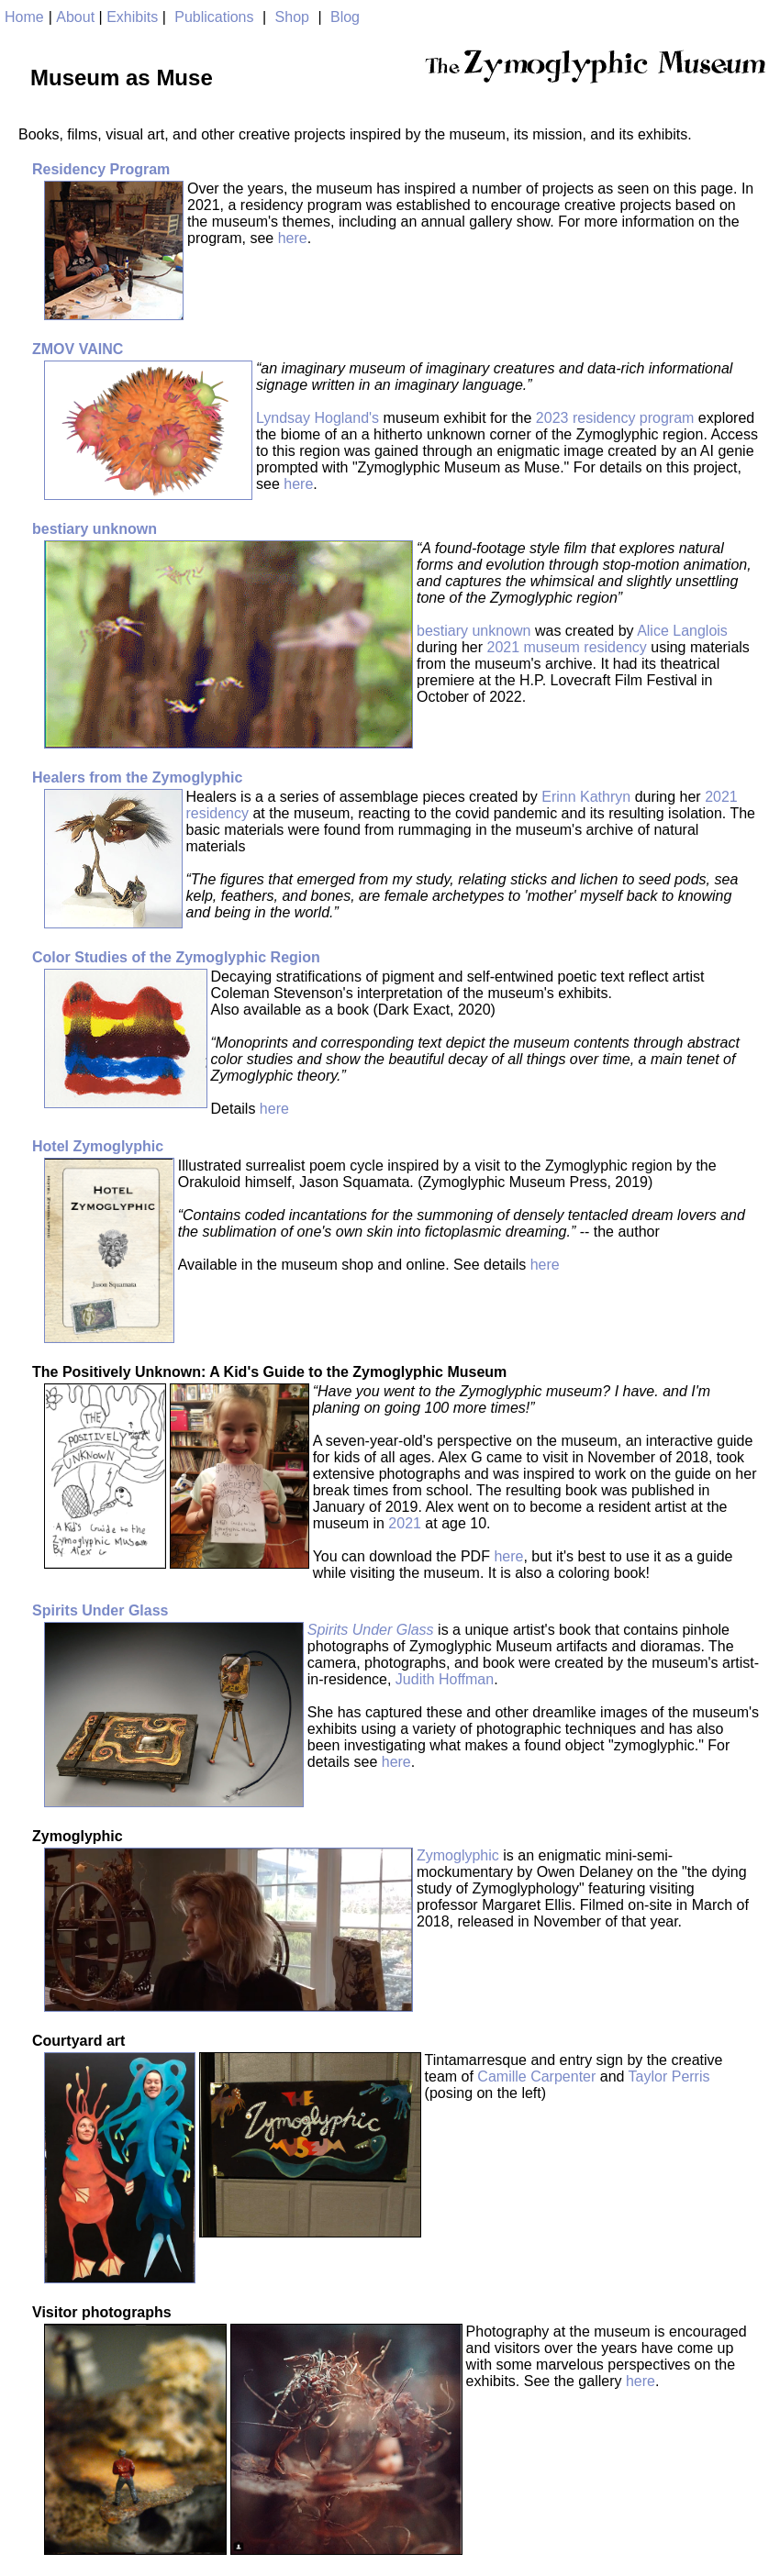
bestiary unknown (94, 529)
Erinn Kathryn (585, 797)
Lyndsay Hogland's (317, 418)
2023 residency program (615, 418)
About (75, 17)
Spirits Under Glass (100, 1610)
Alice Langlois (682, 630)
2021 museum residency (567, 647)
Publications (213, 17)
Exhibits (132, 17)
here (292, 238)
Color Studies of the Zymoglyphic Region (176, 957)
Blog (345, 17)
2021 (404, 1523)
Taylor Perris (669, 2076)
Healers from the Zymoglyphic (137, 777)
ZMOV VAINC (77, 349)
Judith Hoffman (445, 1679)
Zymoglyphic (458, 1855)
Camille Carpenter (536, 2076)
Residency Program (101, 169)
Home (24, 17)
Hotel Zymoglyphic (97, 1146)
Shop (292, 17)
